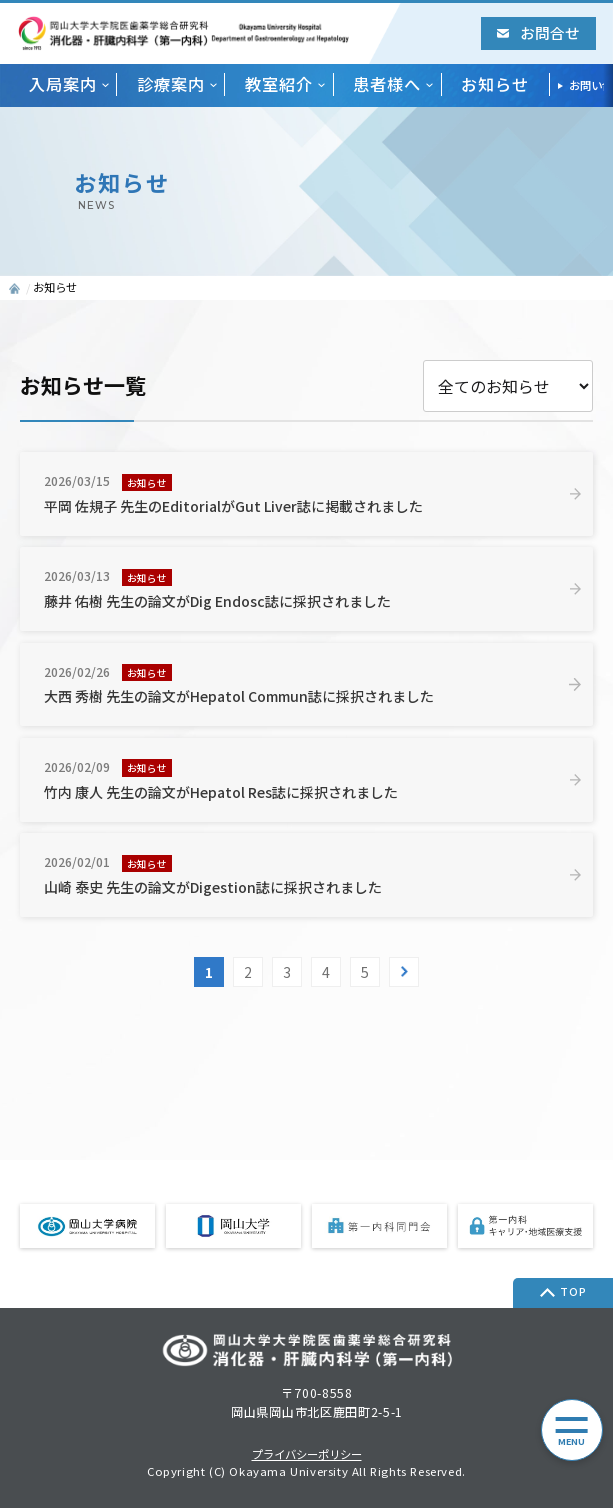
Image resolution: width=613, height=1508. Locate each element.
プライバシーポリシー (307, 1454)
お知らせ (495, 84)
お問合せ (538, 32)
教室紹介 (279, 84)
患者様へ (387, 84)
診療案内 (171, 84)
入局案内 (63, 84)
